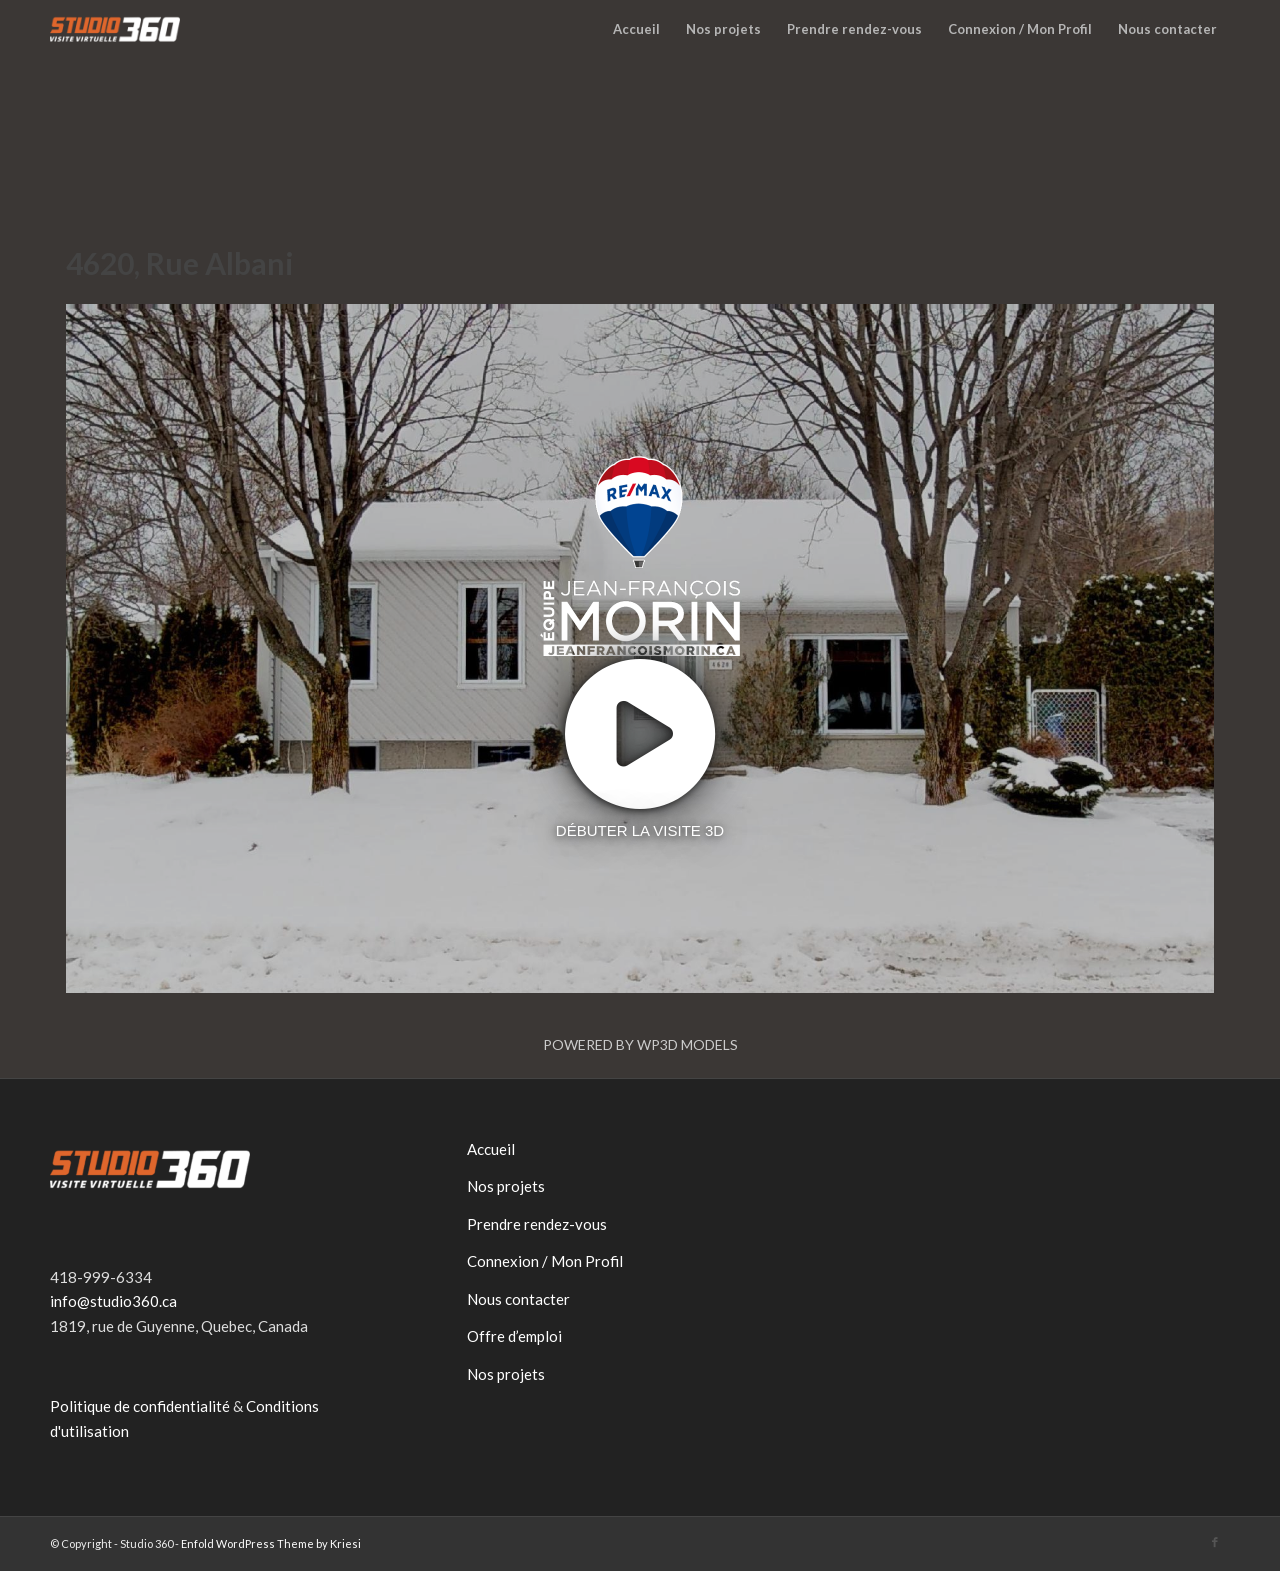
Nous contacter (518, 1299)
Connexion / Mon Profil (545, 1261)
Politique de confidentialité (140, 1406)
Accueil (491, 1149)
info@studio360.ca (113, 1301)
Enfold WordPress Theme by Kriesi (271, 1543)
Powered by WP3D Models (640, 1044)
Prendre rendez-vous (537, 1224)
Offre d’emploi (514, 1336)
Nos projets (506, 1186)
